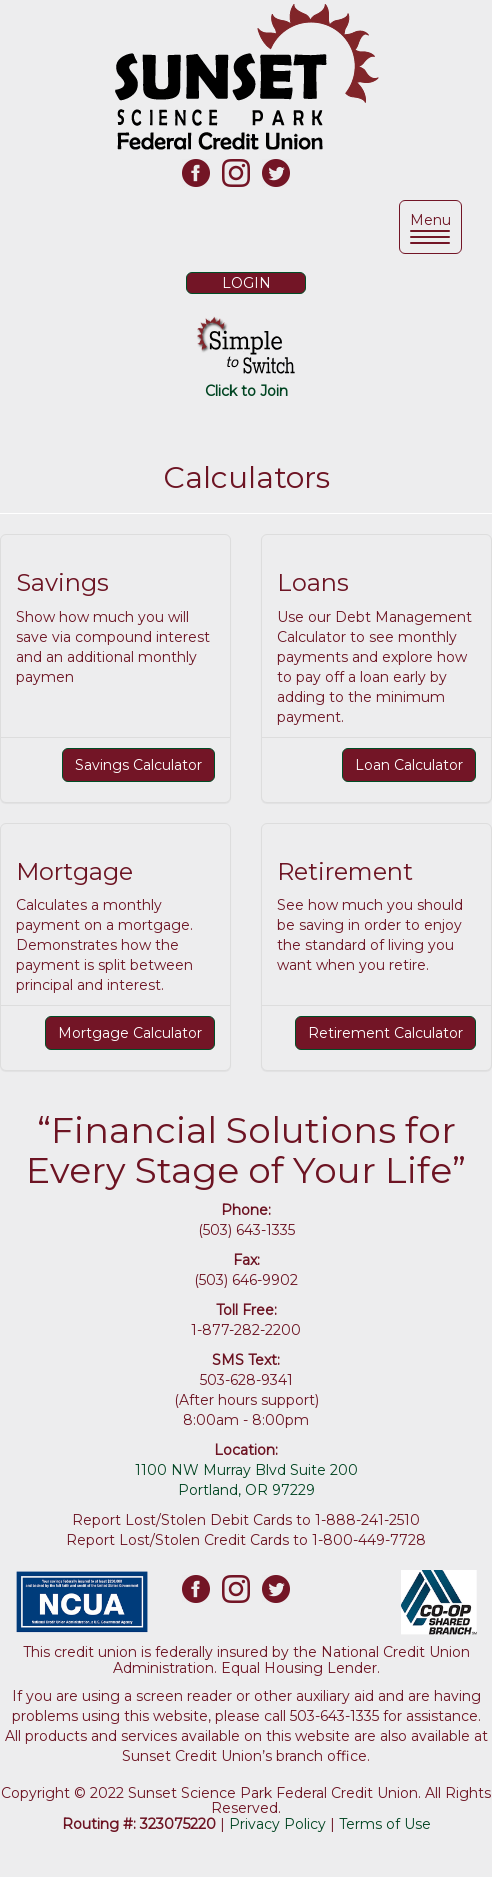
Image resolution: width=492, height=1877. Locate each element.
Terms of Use (385, 1824)
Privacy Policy (277, 1824)
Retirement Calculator (385, 1033)
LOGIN (246, 283)
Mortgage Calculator (130, 1033)
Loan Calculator (409, 765)
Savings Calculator (138, 765)
